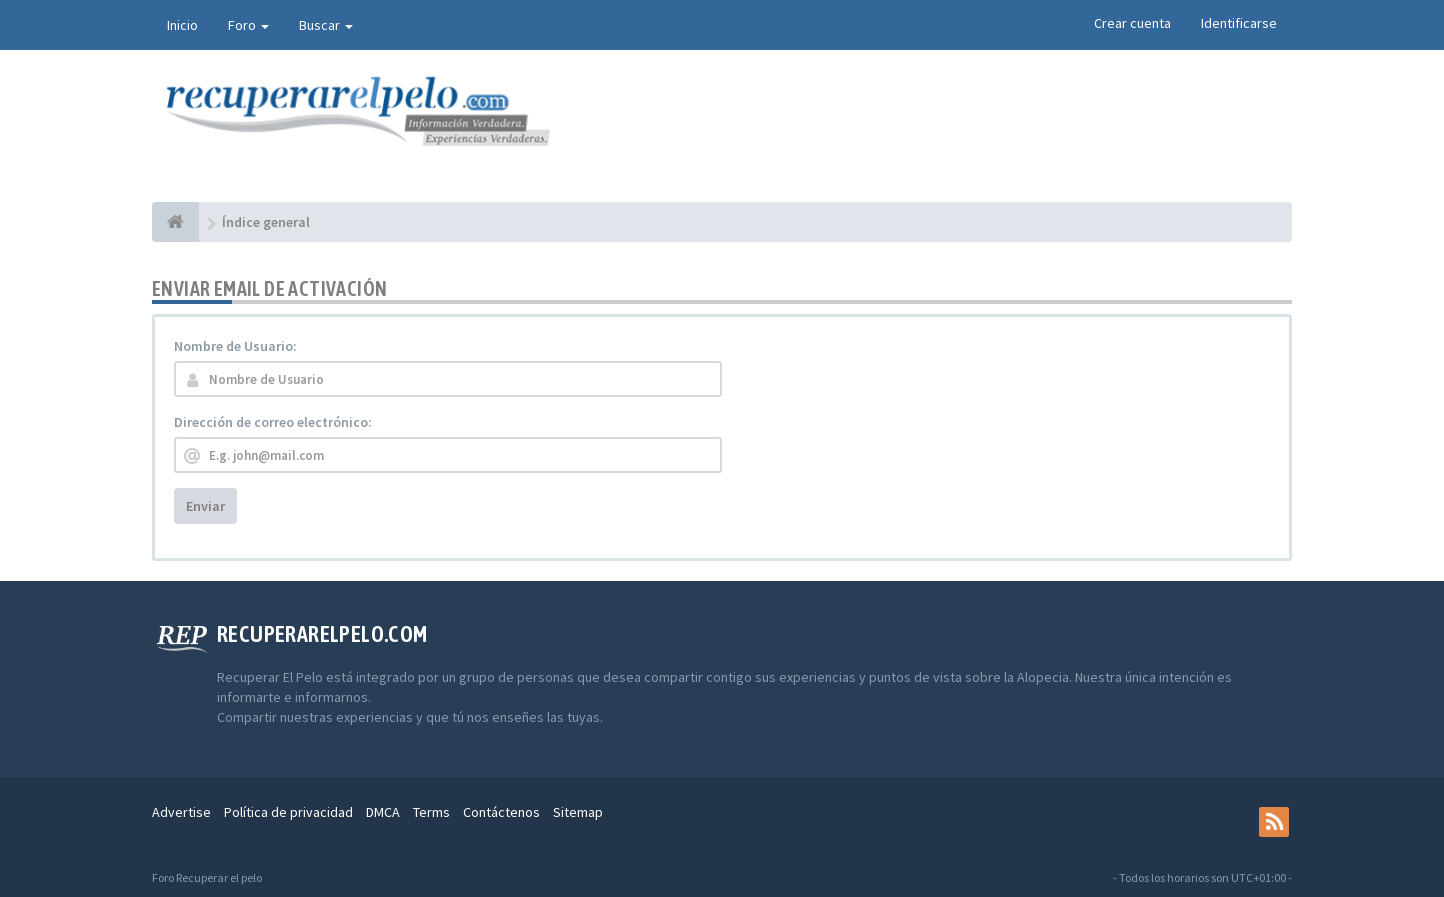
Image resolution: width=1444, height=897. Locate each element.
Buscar (326, 25)
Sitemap (578, 812)
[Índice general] (175, 222)
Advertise (181, 812)
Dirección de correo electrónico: (273, 422)
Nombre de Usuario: (235, 346)
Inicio (182, 25)
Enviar (205, 506)
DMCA (383, 812)
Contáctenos (501, 812)
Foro (248, 25)
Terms (431, 812)
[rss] (1274, 822)
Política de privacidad (288, 812)
